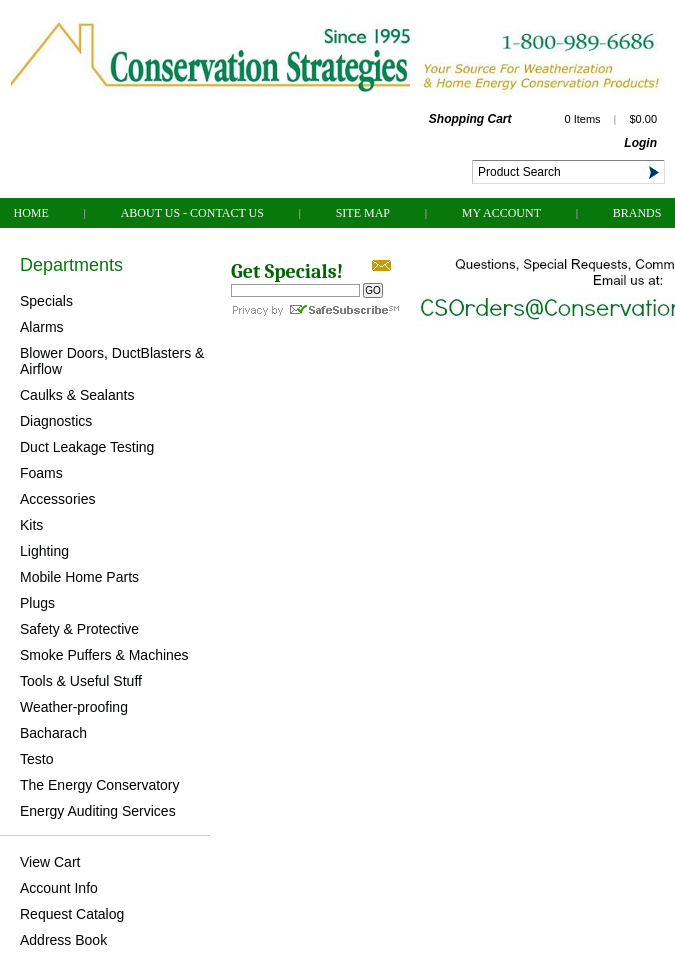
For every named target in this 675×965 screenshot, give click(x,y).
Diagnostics (56, 421)
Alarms (42, 327)
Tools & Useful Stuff (81, 681)
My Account (501, 213)
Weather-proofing (74, 707)
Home (31, 213)
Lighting (44, 551)
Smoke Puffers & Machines (104, 655)
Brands (637, 213)
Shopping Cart (470, 119)
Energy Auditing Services (98, 811)
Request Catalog (72, 914)
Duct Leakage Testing (87, 447)
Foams (41, 473)
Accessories (57, 499)
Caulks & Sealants (77, 395)
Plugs (37, 603)
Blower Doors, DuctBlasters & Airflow (112, 361)
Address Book (63, 940)
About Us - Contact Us (192, 213)
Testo (36, 759)
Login (640, 143)
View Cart (50, 862)
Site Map (363, 213)
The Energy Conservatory (100, 785)
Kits (31, 525)
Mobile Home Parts (79, 577)
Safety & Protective (79, 629)
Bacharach (53, 733)
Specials (46, 301)
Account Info (59, 888)
